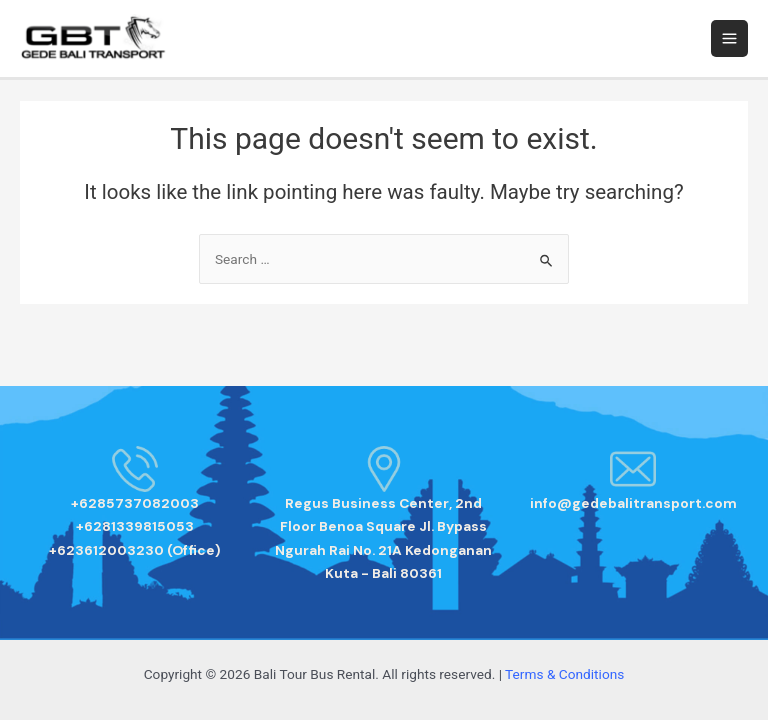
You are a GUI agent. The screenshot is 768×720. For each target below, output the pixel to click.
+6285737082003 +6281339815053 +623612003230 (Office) (135, 526)
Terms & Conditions (564, 674)
